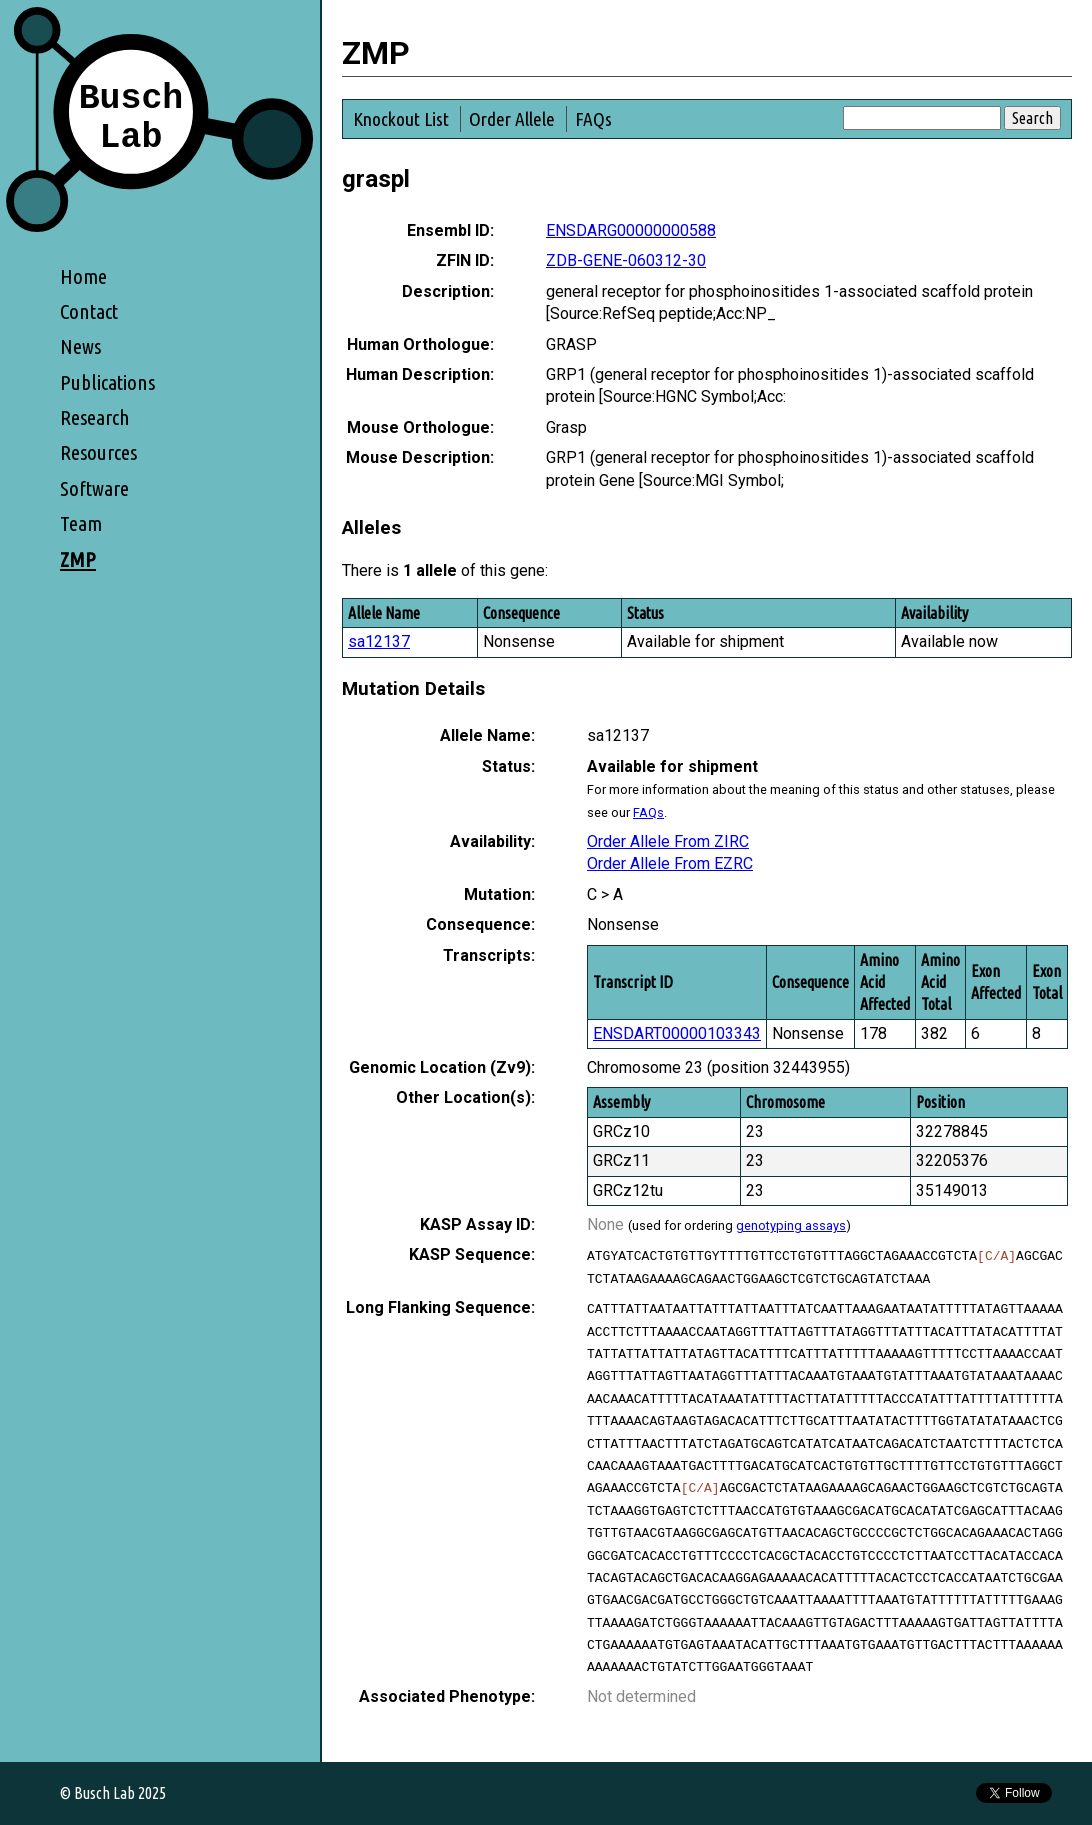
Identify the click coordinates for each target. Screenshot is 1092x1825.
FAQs (593, 119)
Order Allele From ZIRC (668, 841)
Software (94, 488)
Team (81, 523)
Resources (98, 452)
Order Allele (512, 119)
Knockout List (401, 119)
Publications (107, 382)
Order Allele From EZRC (670, 863)
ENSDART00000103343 (677, 1033)
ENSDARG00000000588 (631, 230)
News (80, 346)
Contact (89, 311)
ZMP (78, 559)
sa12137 (379, 641)
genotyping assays (791, 1225)
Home (83, 276)
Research (95, 417)
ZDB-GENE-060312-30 (626, 260)
